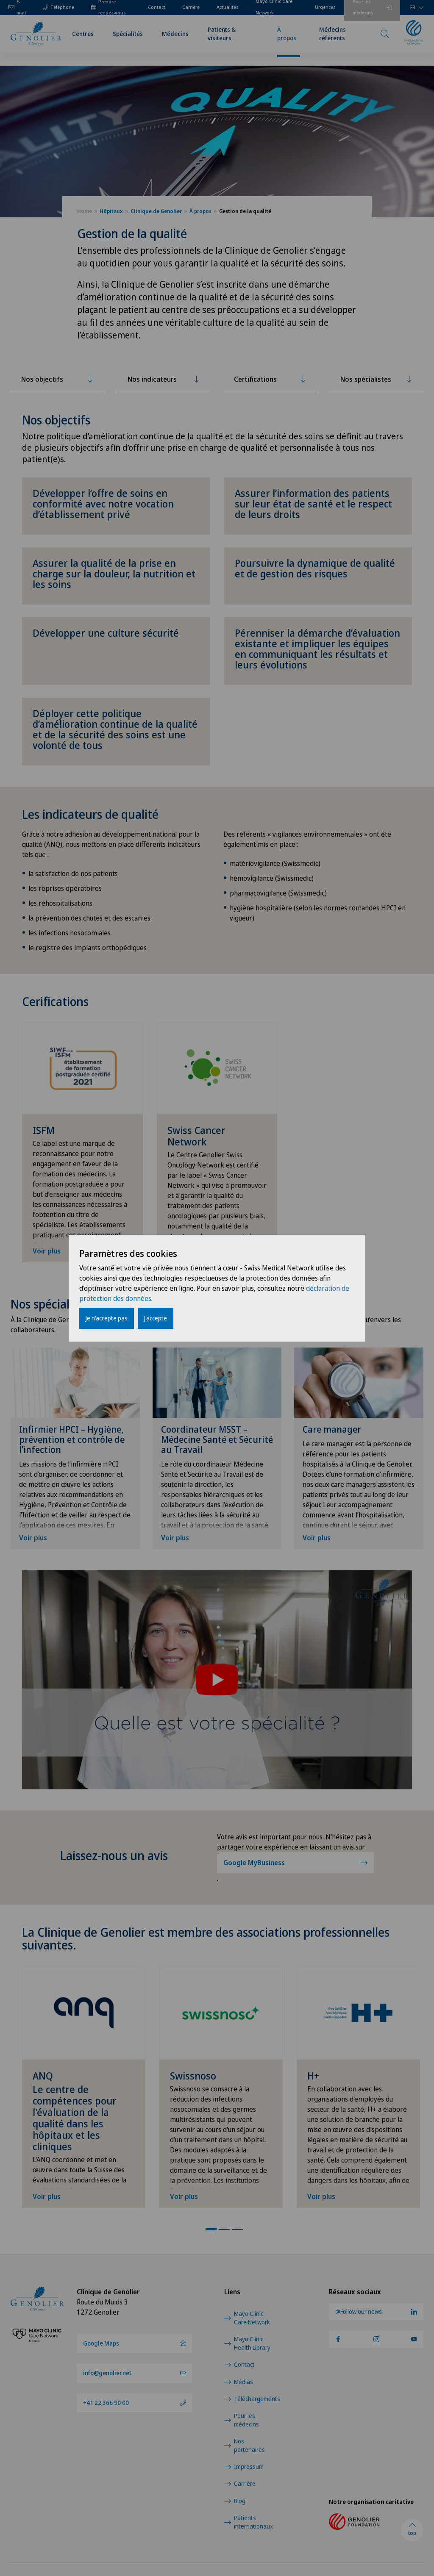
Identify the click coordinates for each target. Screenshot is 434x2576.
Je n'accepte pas (107, 1318)
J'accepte (155, 1318)
